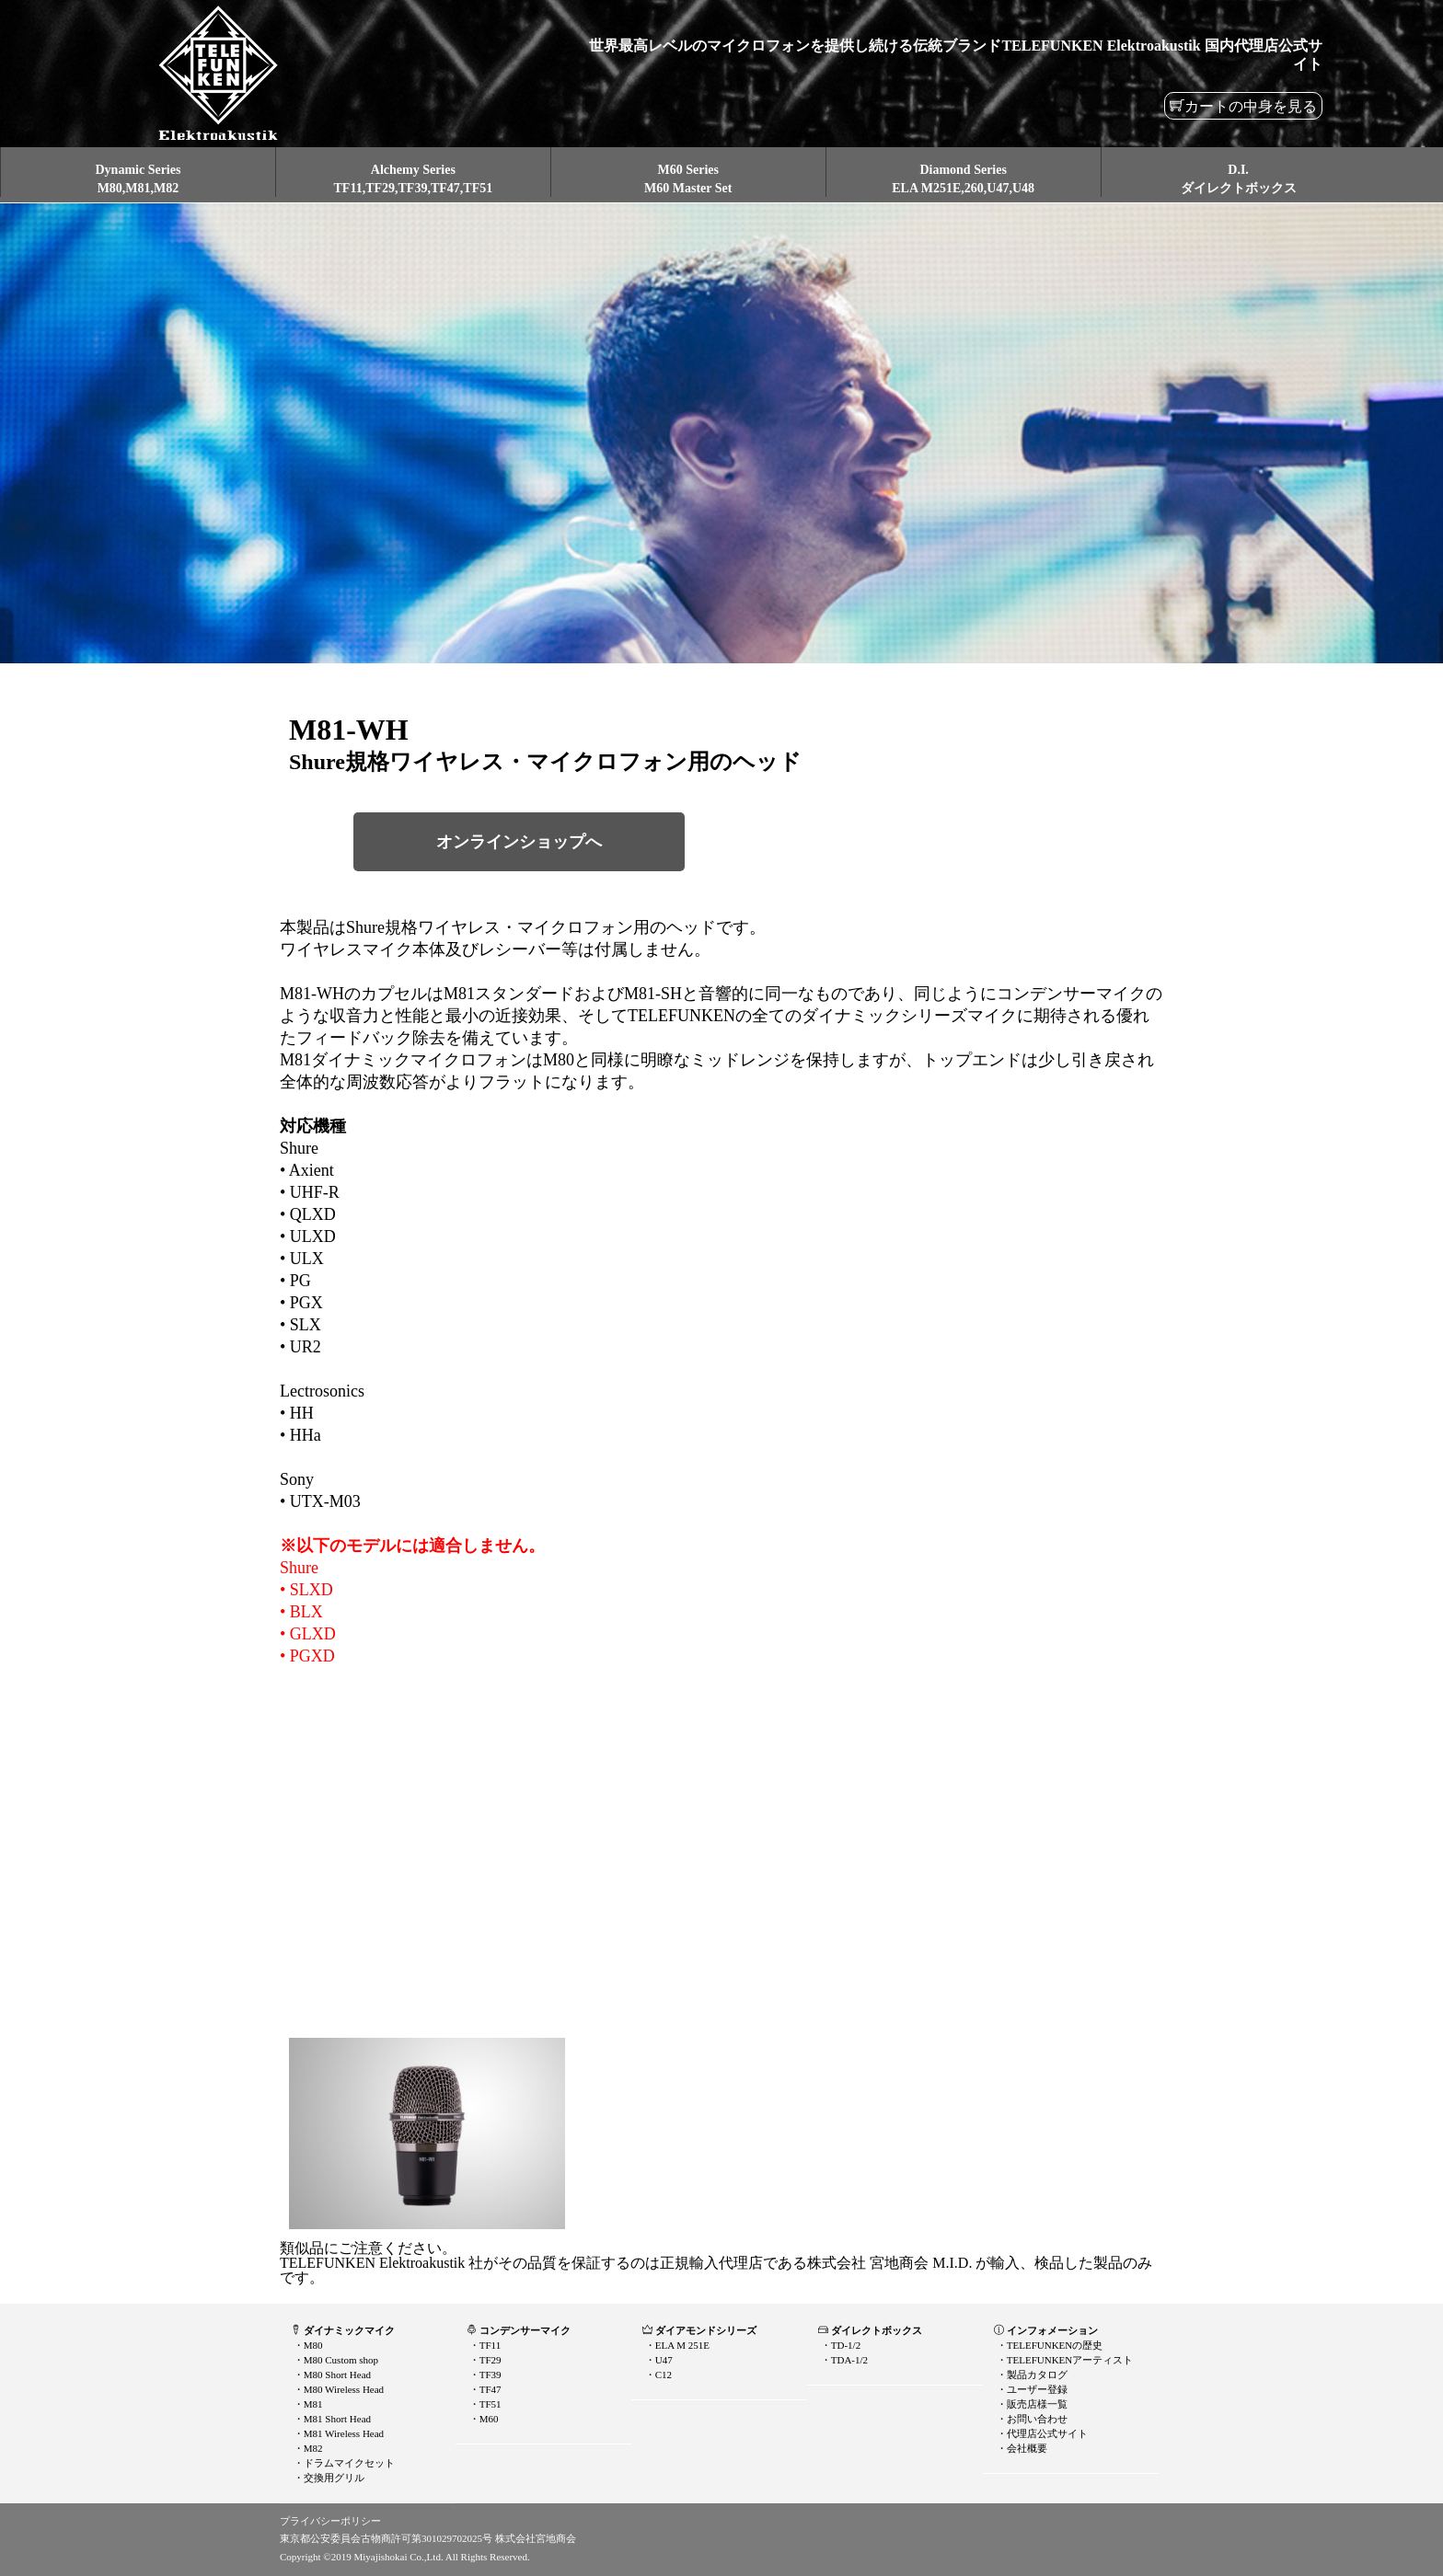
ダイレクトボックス (870, 2330)
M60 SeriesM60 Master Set (688, 179)
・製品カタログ (1031, 2374)
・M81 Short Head (331, 2418)
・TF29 (484, 2359)
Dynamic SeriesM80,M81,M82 (137, 179)
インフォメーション (1046, 2330)
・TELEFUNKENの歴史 (1048, 2345)
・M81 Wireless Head (337, 2433)
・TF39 (484, 2374)
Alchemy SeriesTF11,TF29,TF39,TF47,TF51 (413, 179)
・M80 (307, 2345)
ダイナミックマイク (343, 2330)
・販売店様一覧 (1031, 2403)
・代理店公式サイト (1041, 2433)
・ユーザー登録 (1031, 2389)
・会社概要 (1020, 2448)
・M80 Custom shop (334, 2359)
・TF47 (484, 2389)
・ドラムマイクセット (343, 2462)
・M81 (307, 2403)
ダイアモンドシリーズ (699, 2330)
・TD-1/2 (839, 2345)
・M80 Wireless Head (337, 2389)
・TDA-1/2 (843, 2359)
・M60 (483, 2418)
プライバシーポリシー (330, 2520)
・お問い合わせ (1031, 2418)
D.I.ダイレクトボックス (1239, 179)
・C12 (657, 2374)
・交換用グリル (327, 2477)
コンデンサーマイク (519, 2330)
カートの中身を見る (1250, 106)
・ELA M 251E (676, 2345)
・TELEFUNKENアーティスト (1063, 2359)
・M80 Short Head (331, 2374)
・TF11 (484, 2345)
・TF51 (484, 2403)
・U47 (657, 2359)
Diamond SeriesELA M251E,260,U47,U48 (963, 179)
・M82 (307, 2448)
